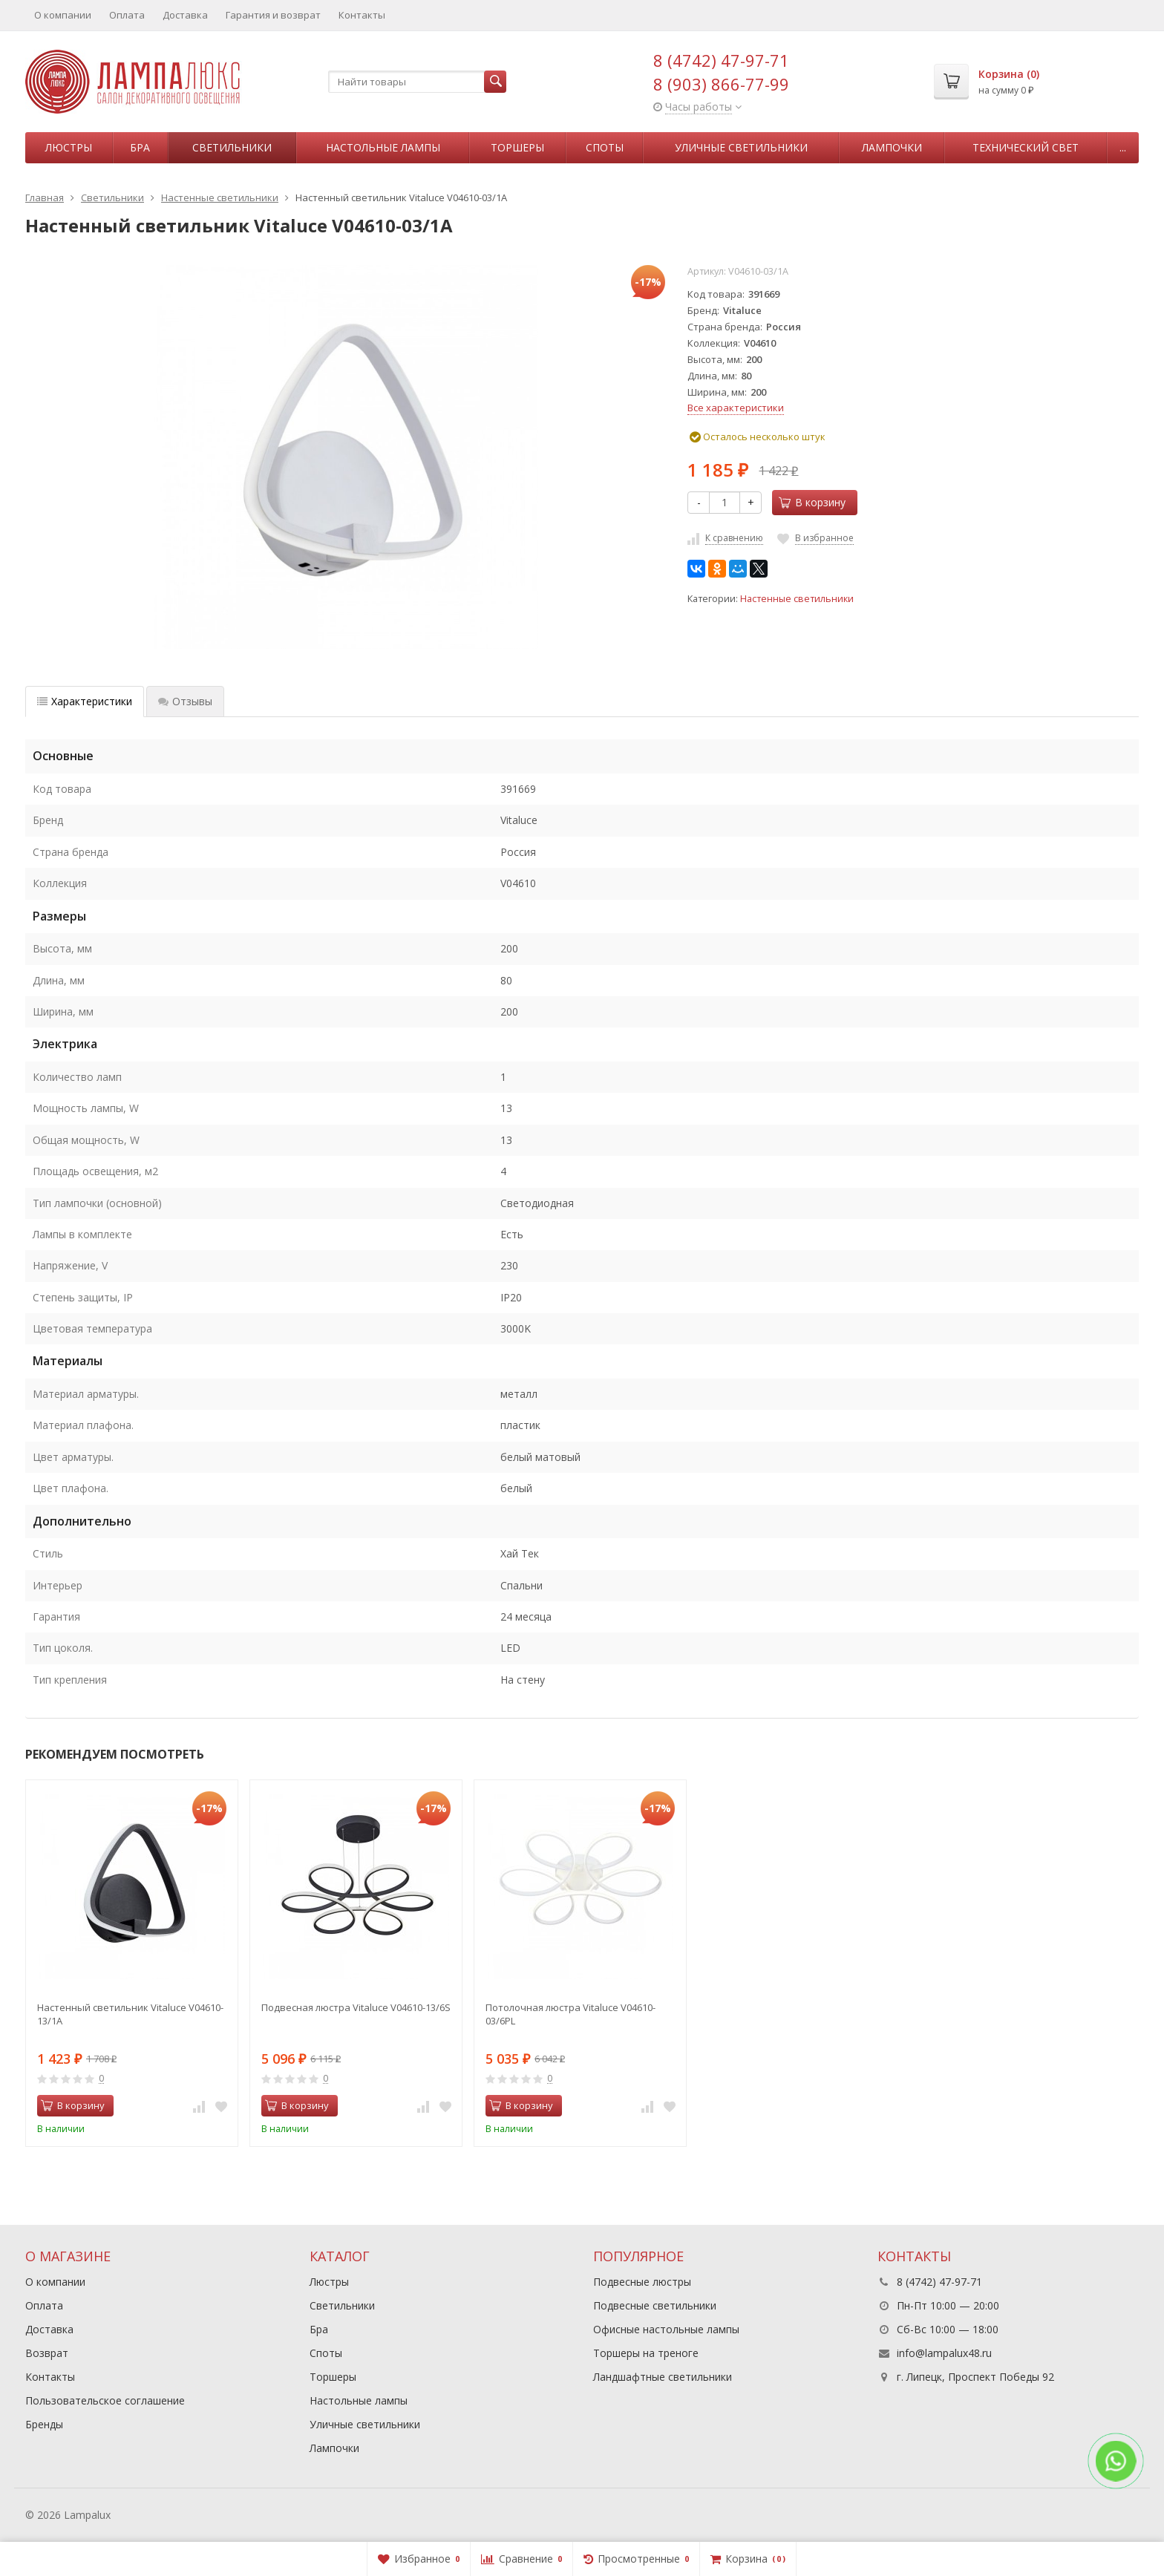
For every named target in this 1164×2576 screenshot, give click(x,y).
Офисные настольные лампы (666, 2329)
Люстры (68, 147)
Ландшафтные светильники (662, 2377)
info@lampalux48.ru (944, 2353)
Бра (140, 147)
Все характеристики (735, 407)
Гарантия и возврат (273, 15)
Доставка (185, 15)
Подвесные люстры (642, 2282)
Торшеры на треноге (646, 2353)
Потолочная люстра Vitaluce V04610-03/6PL (570, 2014)
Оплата (127, 15)
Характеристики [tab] (84, 701)
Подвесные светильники (654, 2305)
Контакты (362, 15)
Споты (605, 147)
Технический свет (1025, 147)
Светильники (232, 147)
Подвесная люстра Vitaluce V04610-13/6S (356, 2007)
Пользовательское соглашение (105, 2400)
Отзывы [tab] (185, 701)
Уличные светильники (741, 147)
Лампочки (892, 147)
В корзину (812, 502)
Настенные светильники (797, 598)
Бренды (44, 2424)
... (1122, 147)
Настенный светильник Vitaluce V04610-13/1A (130, 2014)
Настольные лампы (383, 147)
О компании (62, 15)
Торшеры (517, 147)
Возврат (46, 2353)
